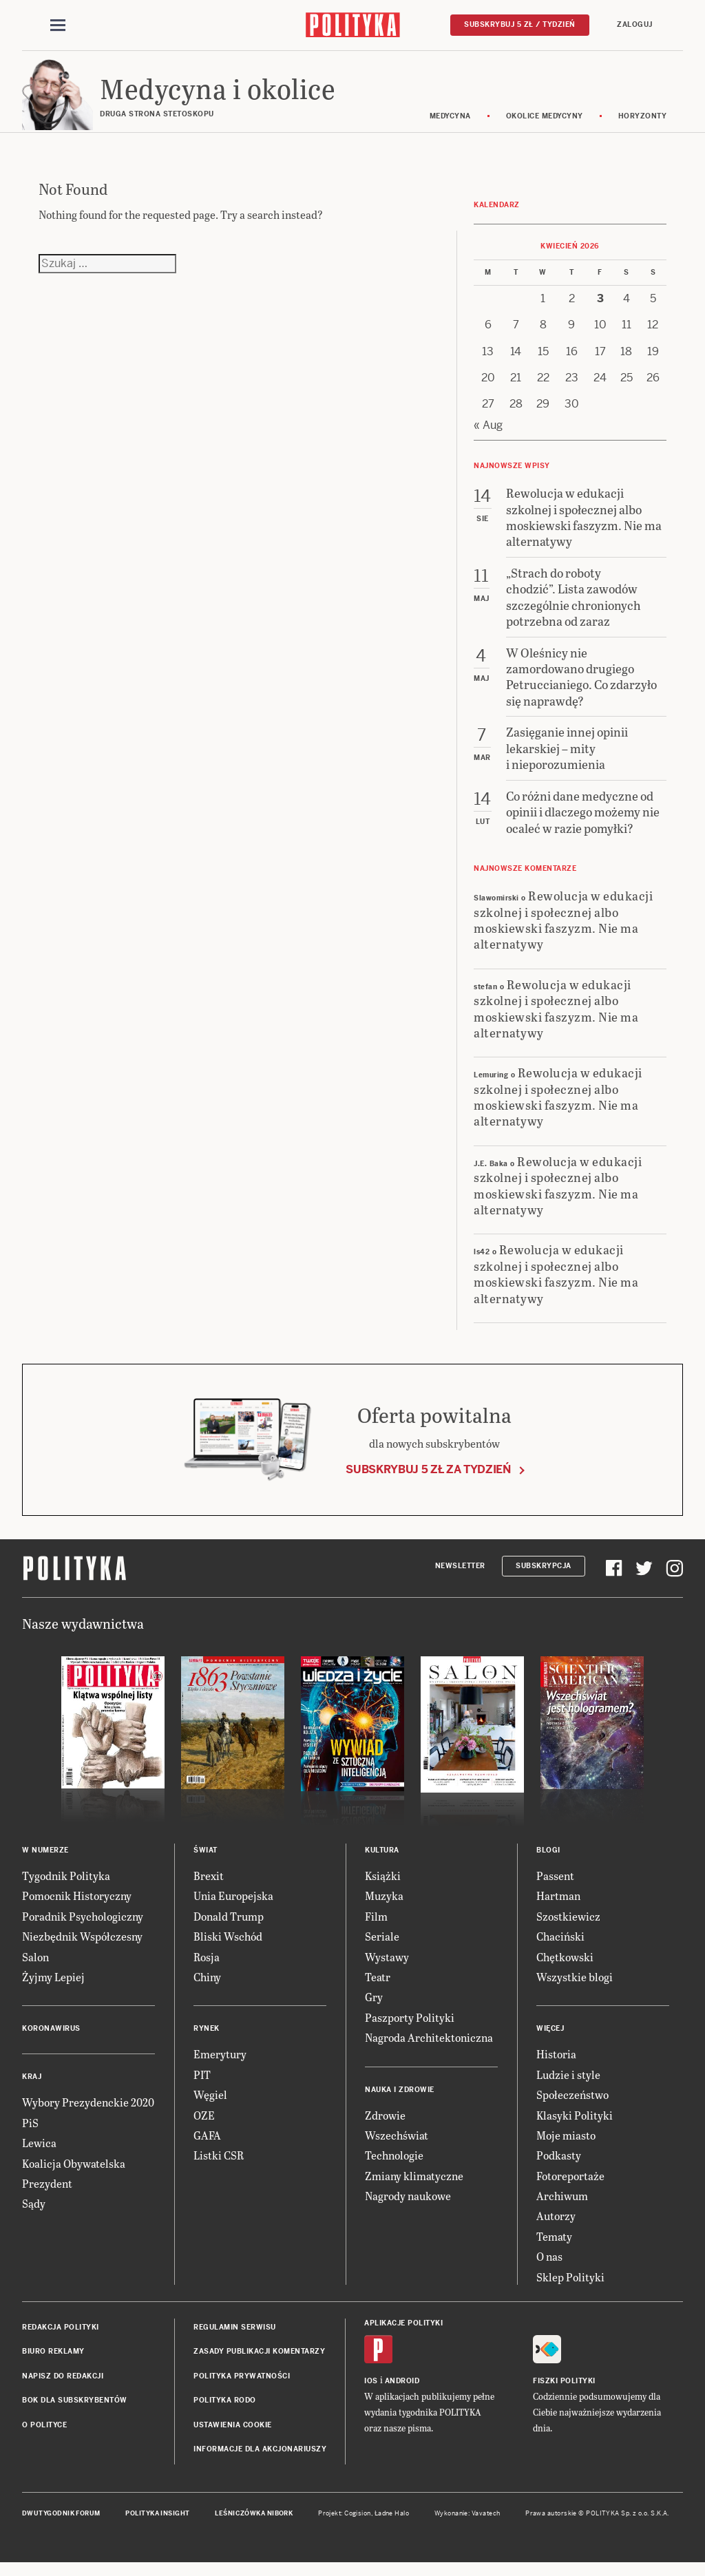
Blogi (548, 1859)
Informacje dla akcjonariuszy (259, 2458)
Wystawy (387, 1966)
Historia (556, 2064)
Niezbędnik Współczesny (82, 1946)
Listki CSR (218, 2165)
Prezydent (47, 2193)
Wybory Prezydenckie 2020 (88, 2112)
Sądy (33, 2213)
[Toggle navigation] (58, 26)
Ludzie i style (568, 2084)
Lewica (39, 2152)
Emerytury (219, 2064)
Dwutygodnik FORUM (61, 2524)
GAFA (207, 2145)
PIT (202, 2084)
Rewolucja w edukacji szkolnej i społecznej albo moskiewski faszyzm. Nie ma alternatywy (563, 929)
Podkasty (558, 2165)
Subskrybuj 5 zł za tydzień (428, 1479)
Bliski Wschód (227, 1946)
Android (402, 2390)
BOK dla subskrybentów (74, 2409)
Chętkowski (564, 1966)
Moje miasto (566, 2145)
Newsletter (460, 1575)
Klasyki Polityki (574, 2125)
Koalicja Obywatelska (73, 2173)
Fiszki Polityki (564, 2390)
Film (376, 1926)
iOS (371, 2390)
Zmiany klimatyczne (414, 2185)
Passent (555, 1885)
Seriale (382, 1946)
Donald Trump (228, 1926)
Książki (383, 1885)
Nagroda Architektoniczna (429, 2047)
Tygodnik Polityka (66, 1885)
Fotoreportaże (570, 2185)
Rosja (206, 1966)
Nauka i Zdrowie (399, 2099)
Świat (205, 1859)
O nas (549, 2266)
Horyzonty (642, 125)
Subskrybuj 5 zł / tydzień (520, 25)
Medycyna (450, 125)
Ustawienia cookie (232, 2434)
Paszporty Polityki (409, 2027)
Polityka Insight (157, 2524)
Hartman (558, 1906)
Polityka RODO (224, 2409)
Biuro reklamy (53, 2361)
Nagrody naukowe (408, 2205)
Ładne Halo (392, 2524)
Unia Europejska (233, 1906)
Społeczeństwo (572, 2104)
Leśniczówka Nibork (254, 2524)
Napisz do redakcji (62, 2385)
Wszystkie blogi (574, 1986)
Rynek (206, 2038)
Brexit (208, 1885)
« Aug (488, 434)
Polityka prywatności (241, 2385)
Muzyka (384, 1906)
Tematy (554, 2246)
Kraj (31, 2086)
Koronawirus (51, 2038)
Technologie (394, 2165)
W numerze (45, 1859)
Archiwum (562, 2205)
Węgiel (210, 2104)
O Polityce (44, 2434)
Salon (35, 1966)
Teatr (377, 1986)
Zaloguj (635, 25)
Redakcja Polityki (60, 2336)
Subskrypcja (543, 1575)
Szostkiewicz (568, 1926)
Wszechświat (396, 2145)
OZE (204, 2125)
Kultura (382, 1859)
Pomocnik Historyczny (76, 1906)
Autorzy (556, 2226)
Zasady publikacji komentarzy (259, 2361)
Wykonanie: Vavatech (467, 2524)
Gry (374, 2007)
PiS (30, 2132)
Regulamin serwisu (234, 2336)
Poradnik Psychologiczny (82, 1926)
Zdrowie (385, 2125)
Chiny (207, 1986)
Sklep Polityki (570, 2286)
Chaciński (560, 1946)
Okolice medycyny (544, 125)
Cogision (357, 2524)
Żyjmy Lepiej (53, 1986)
